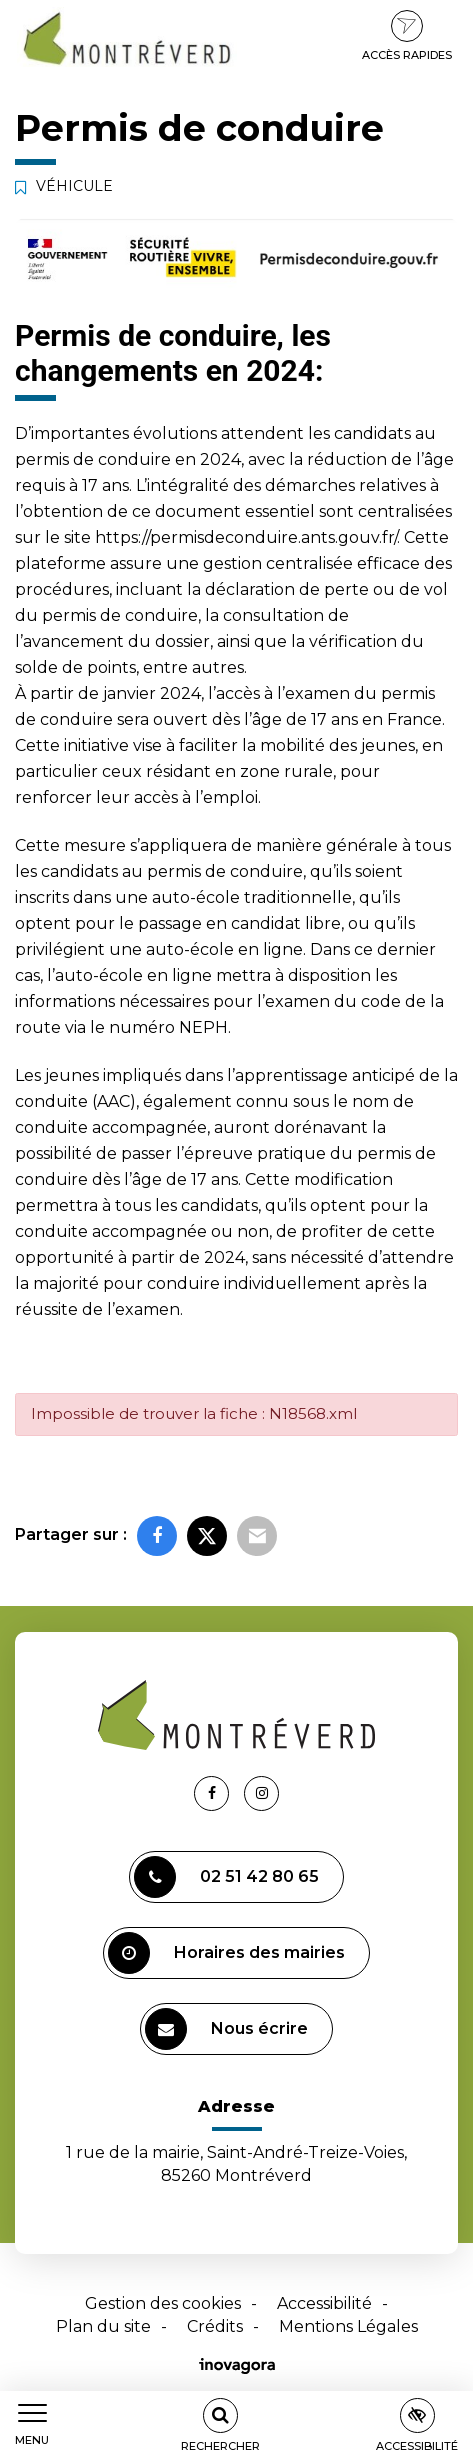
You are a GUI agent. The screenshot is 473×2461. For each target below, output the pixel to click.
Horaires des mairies (226, 1953)
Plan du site (103, 2326)
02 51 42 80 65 (226, 1877)
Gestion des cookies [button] (163, 2303)
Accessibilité (324, 2303)
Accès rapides (407, 36)
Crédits (215, 2326)
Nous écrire (226, 2029)
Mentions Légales (348, 2326)
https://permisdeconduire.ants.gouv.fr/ (246, 537)
